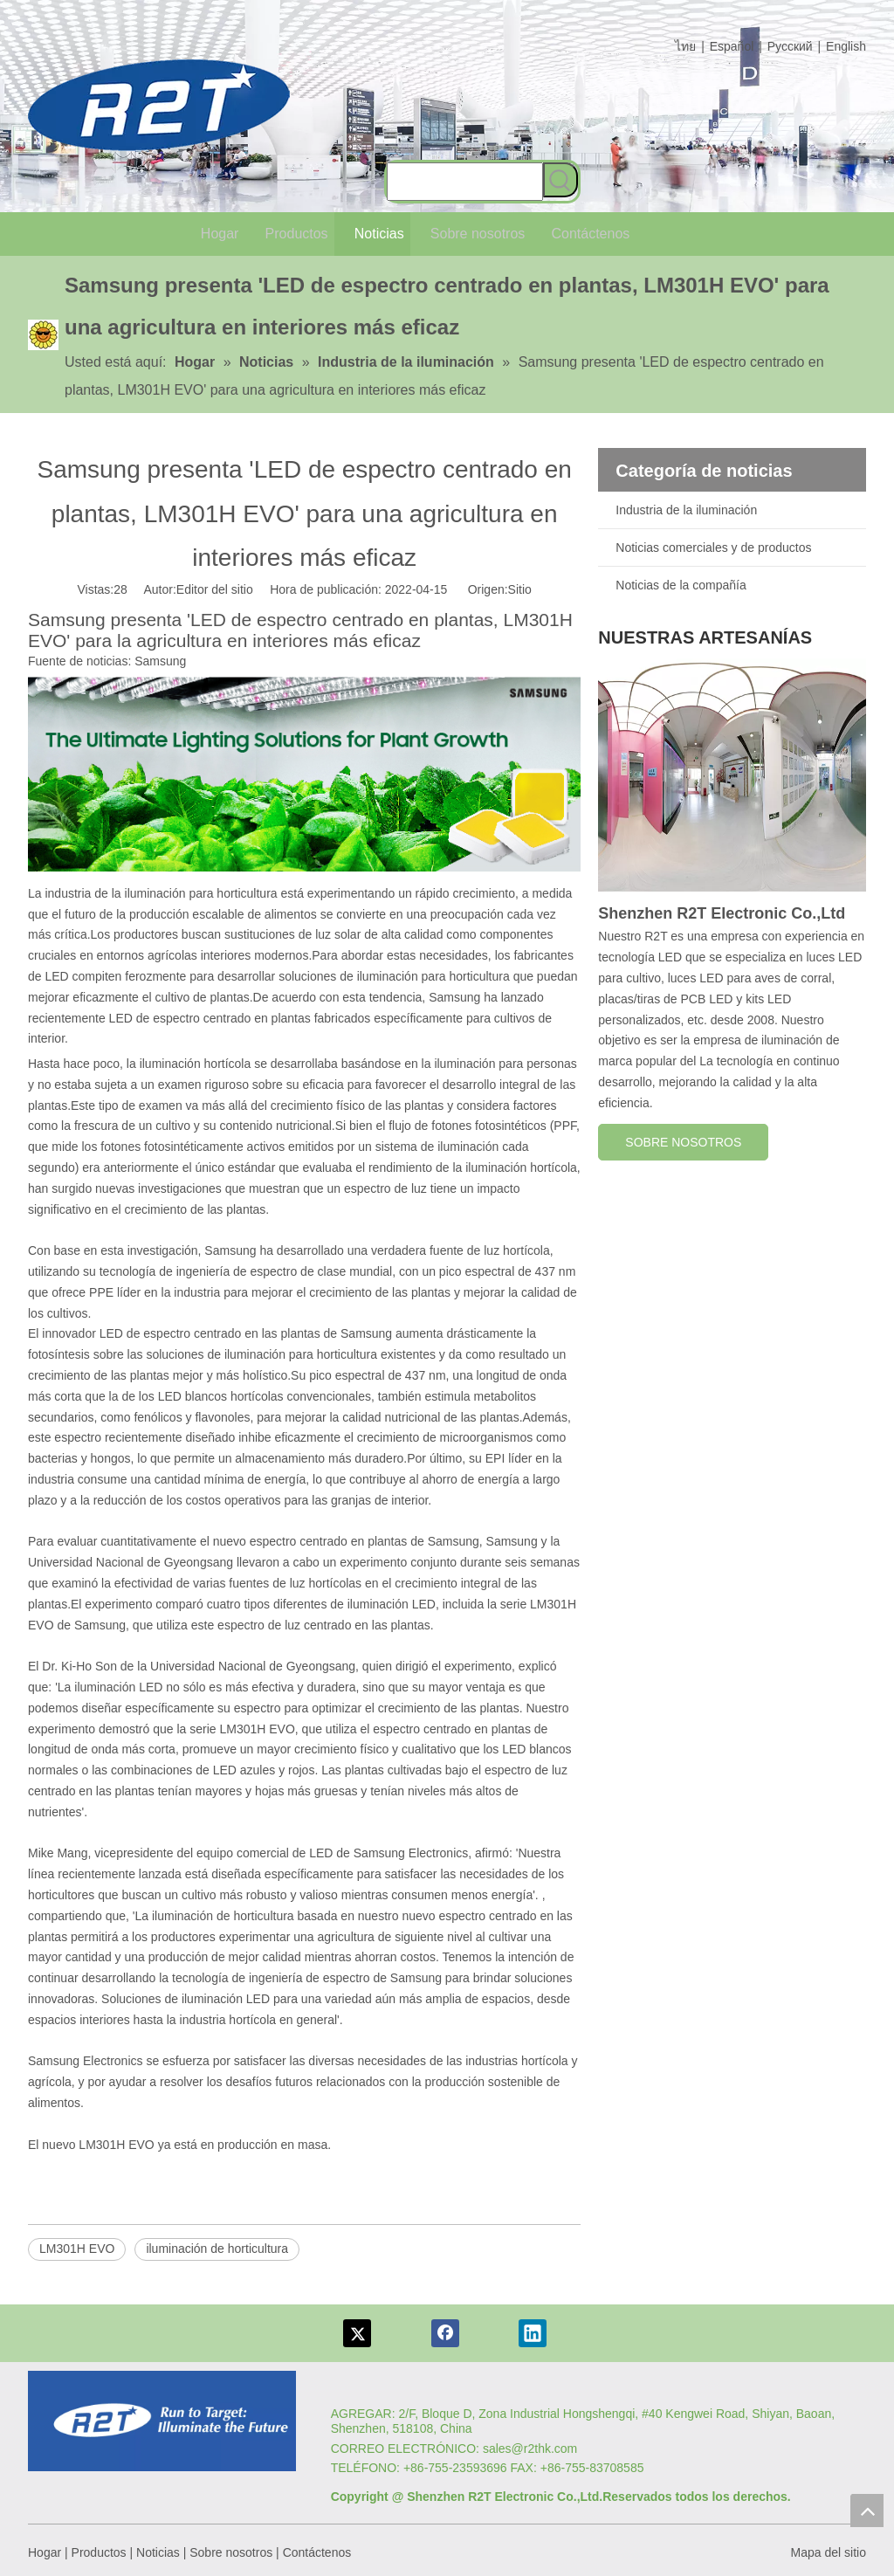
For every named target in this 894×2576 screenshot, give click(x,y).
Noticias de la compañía (680, 585)
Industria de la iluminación (686, 510)
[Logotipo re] (162, 2421)
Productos (99, 2552)
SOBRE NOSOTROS (683, 1142)
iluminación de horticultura (217, 2249)
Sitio (520, 589)
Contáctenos (317, 2552)
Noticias (158, 2552)
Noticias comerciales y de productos (713, 547)
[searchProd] (465, 181)
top (867, 2510)
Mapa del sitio (828, 2552)
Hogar (44, 2552)
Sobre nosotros (230, 2552)
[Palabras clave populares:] (560, 179)
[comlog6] (159, 105)
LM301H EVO (76, 2249)
